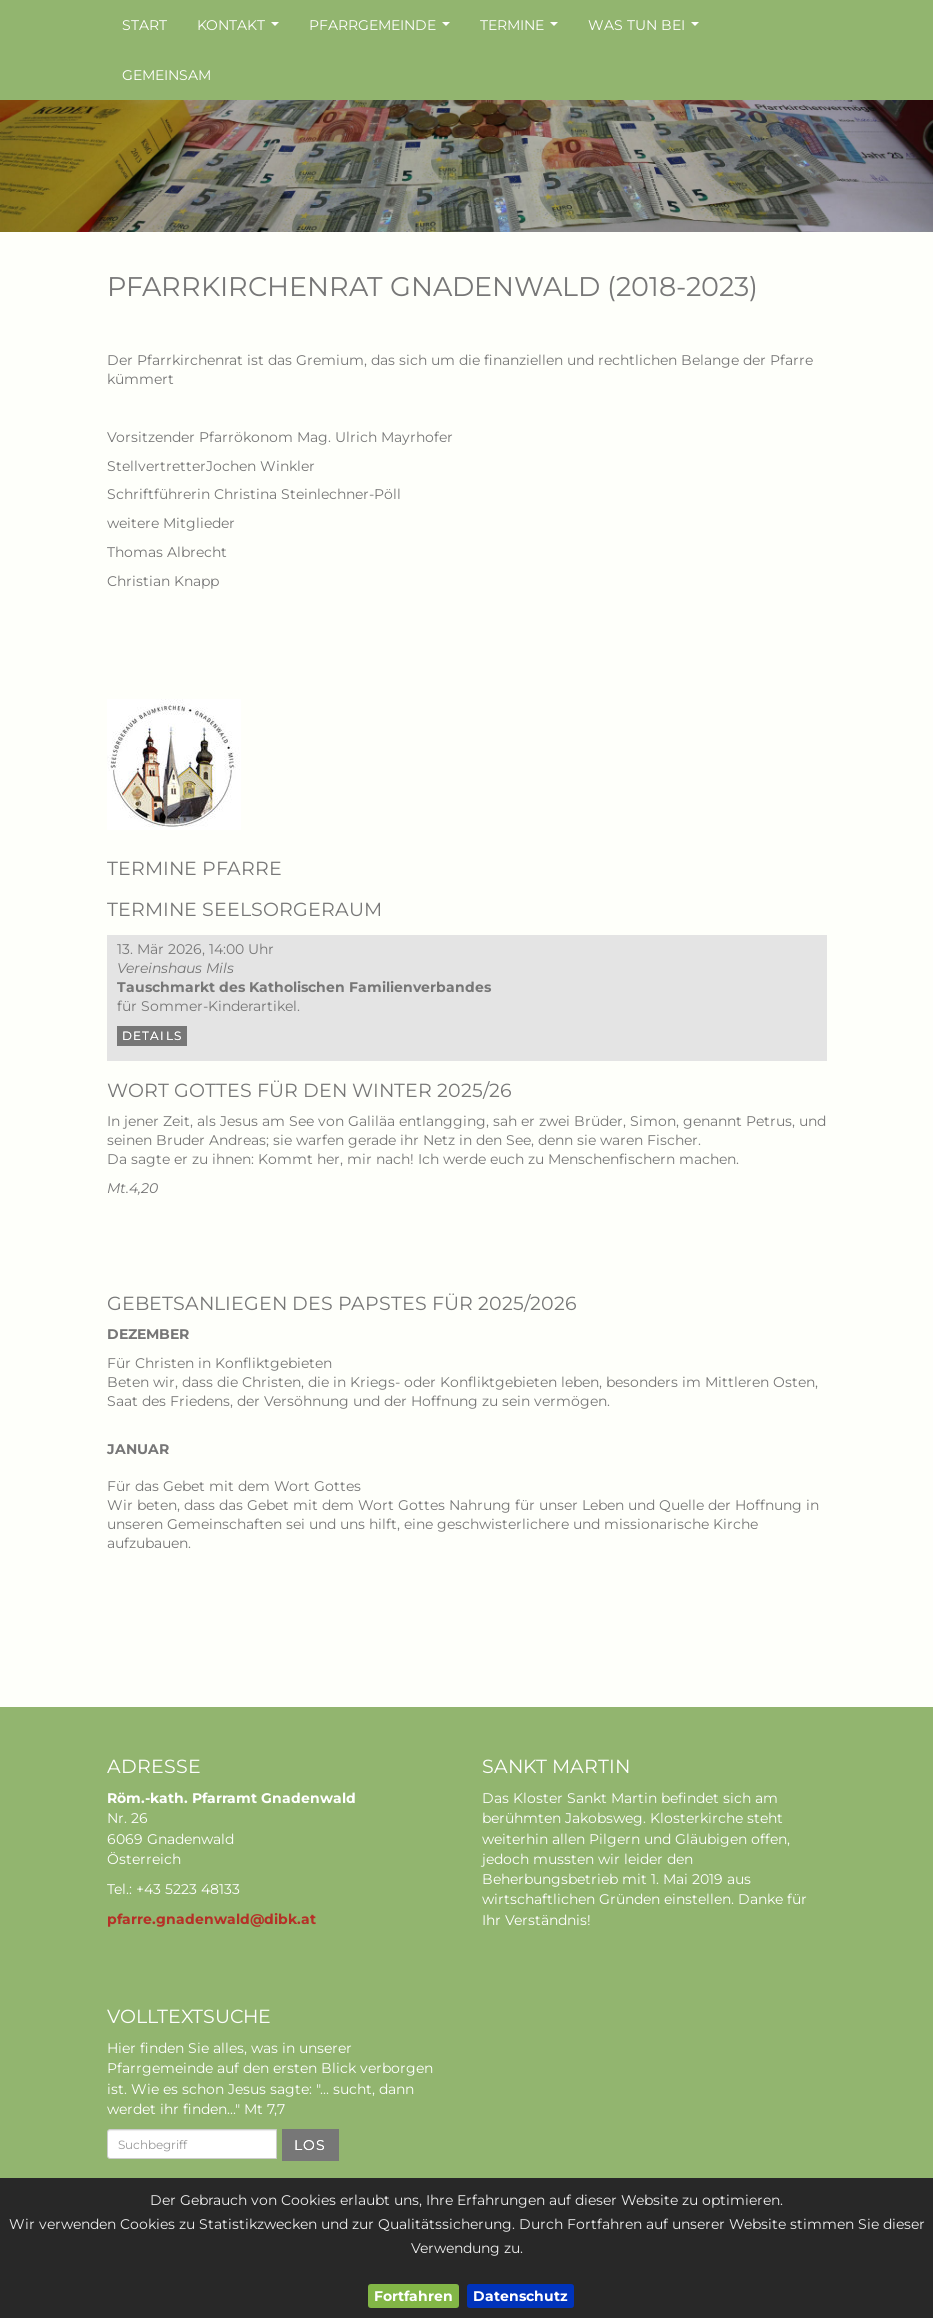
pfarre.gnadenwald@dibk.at (211, 1919)
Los (310, 2145)
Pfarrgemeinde (382, 30)
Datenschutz (520, 2296)
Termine (521, 30)
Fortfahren (413, 2296)
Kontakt (240, 30)
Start (144, 25)
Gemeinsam (166, 75)
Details (152, 1035)
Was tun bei (646, 30)
